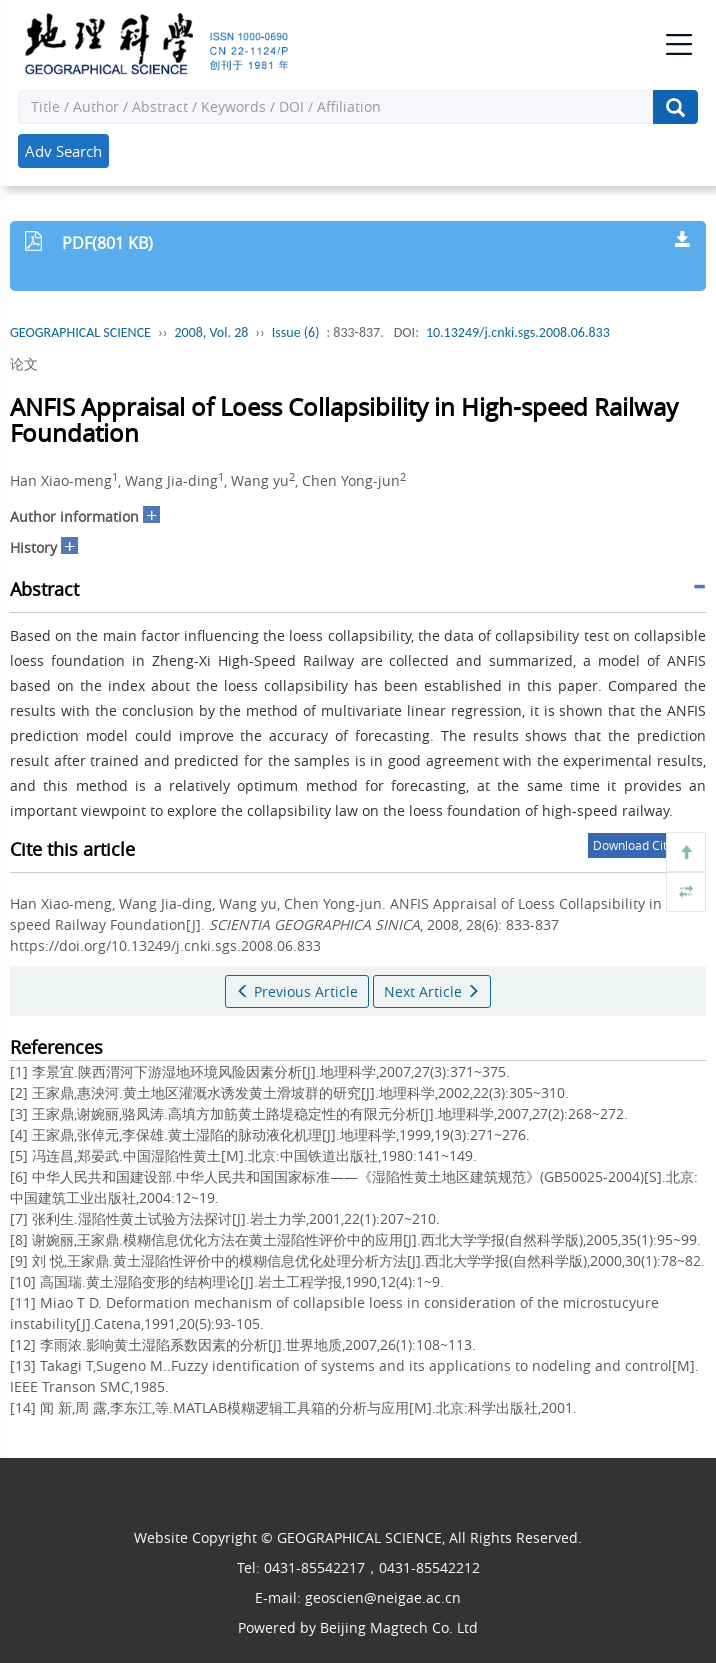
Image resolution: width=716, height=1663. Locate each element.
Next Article (432, 991)
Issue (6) (296, 332)
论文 (24, 363)
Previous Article (297, 991)
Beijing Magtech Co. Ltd (399, 1627)
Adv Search (63, 151)
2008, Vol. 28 (211, 332)
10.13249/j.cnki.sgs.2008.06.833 (518, 332)
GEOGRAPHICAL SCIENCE (80, 332)
